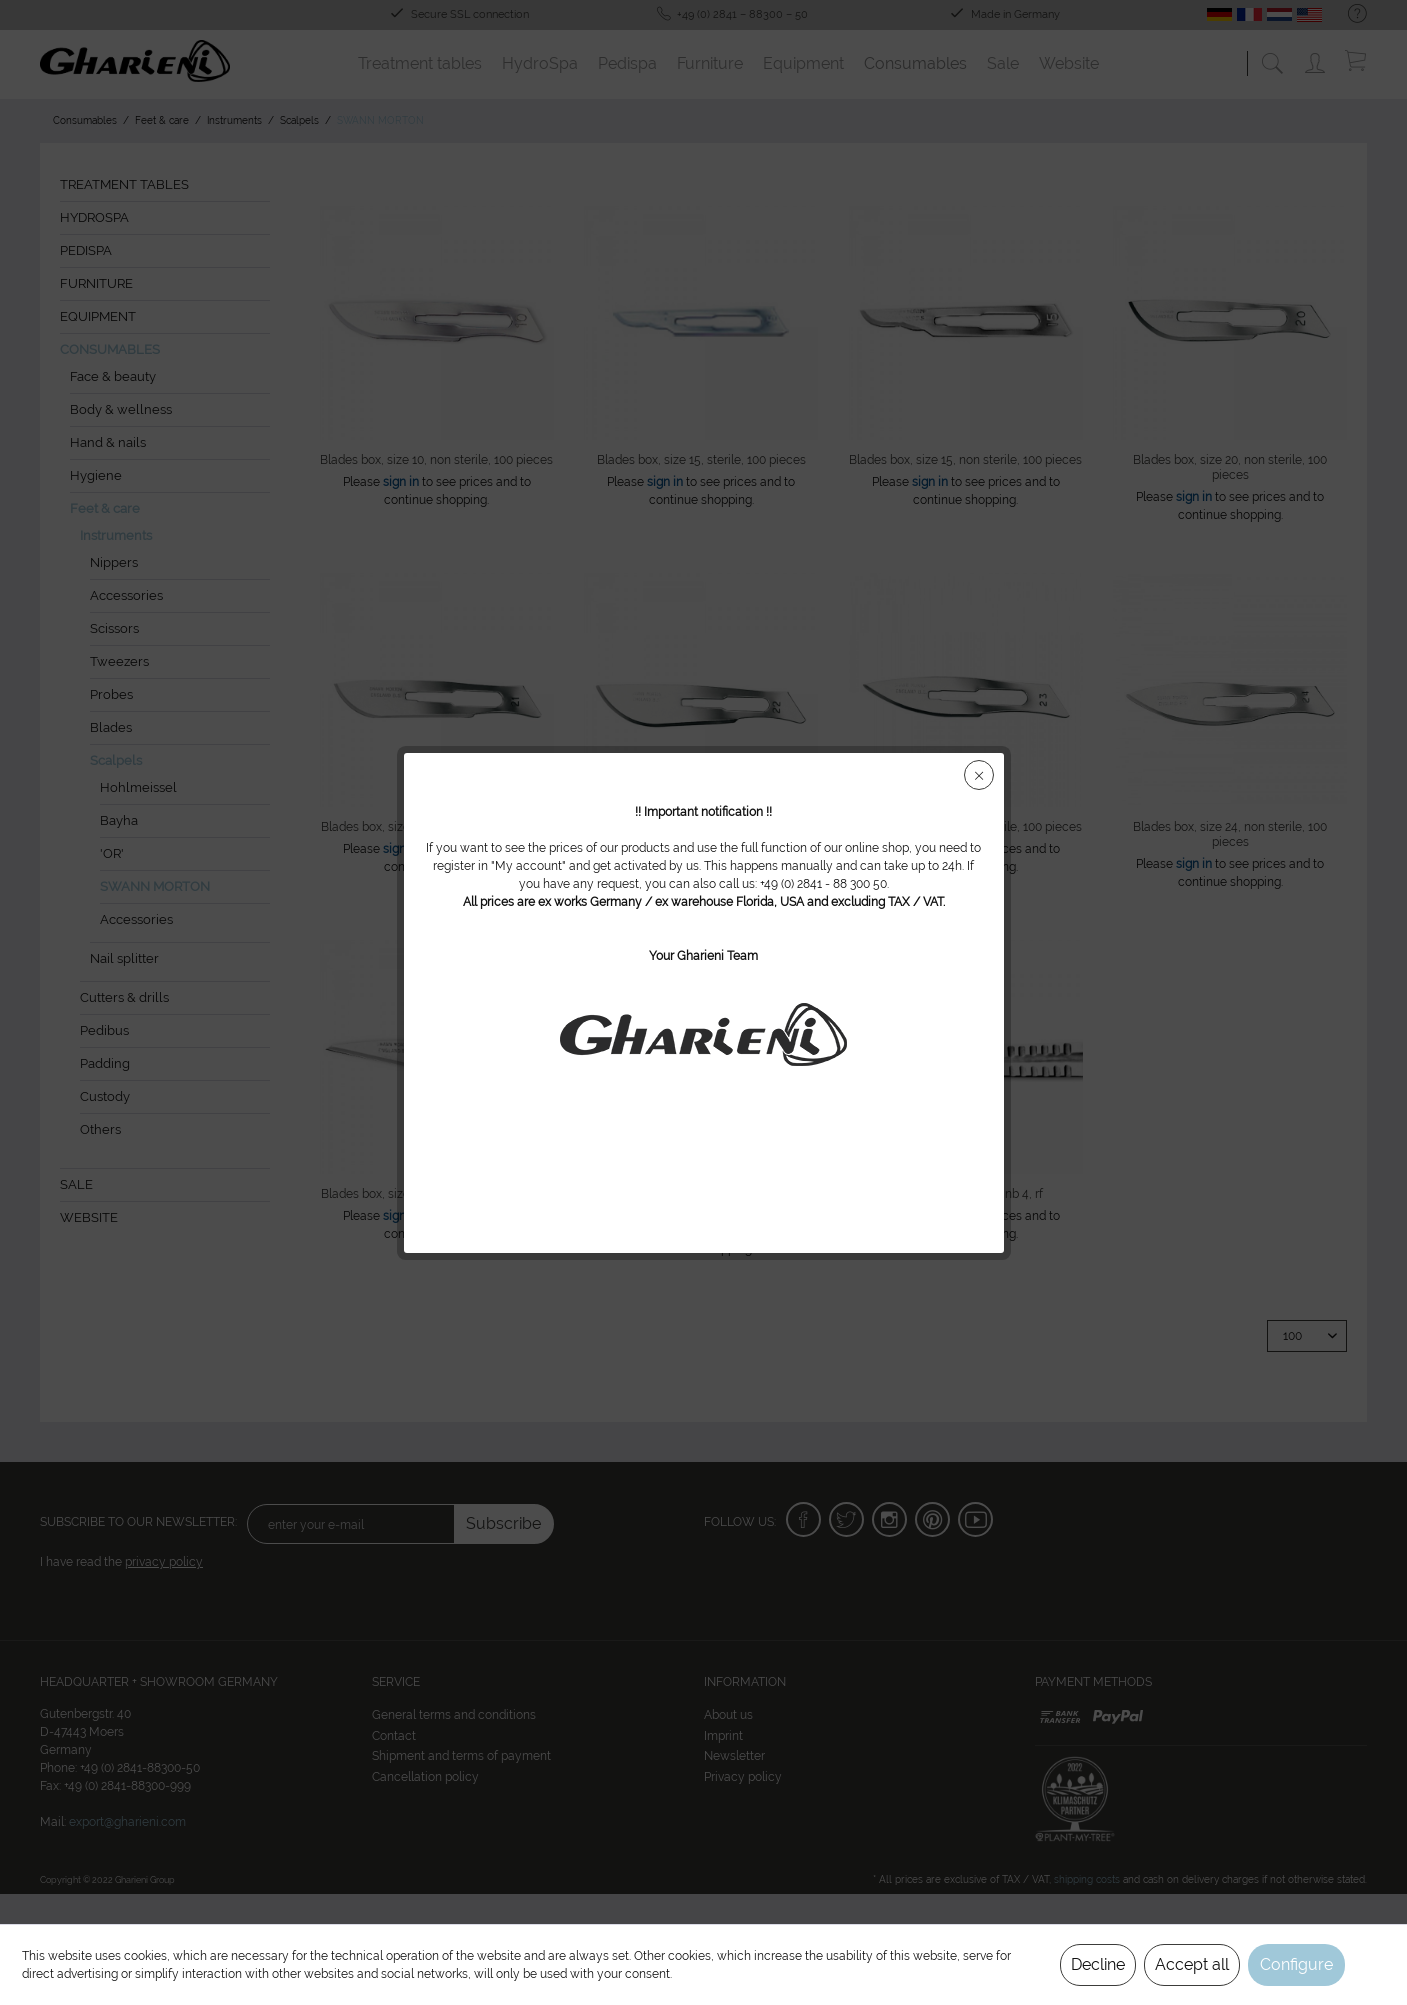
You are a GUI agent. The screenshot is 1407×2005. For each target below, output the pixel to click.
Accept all (1192, 1964)
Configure (1296, 1964)
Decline (1098, 1964)
